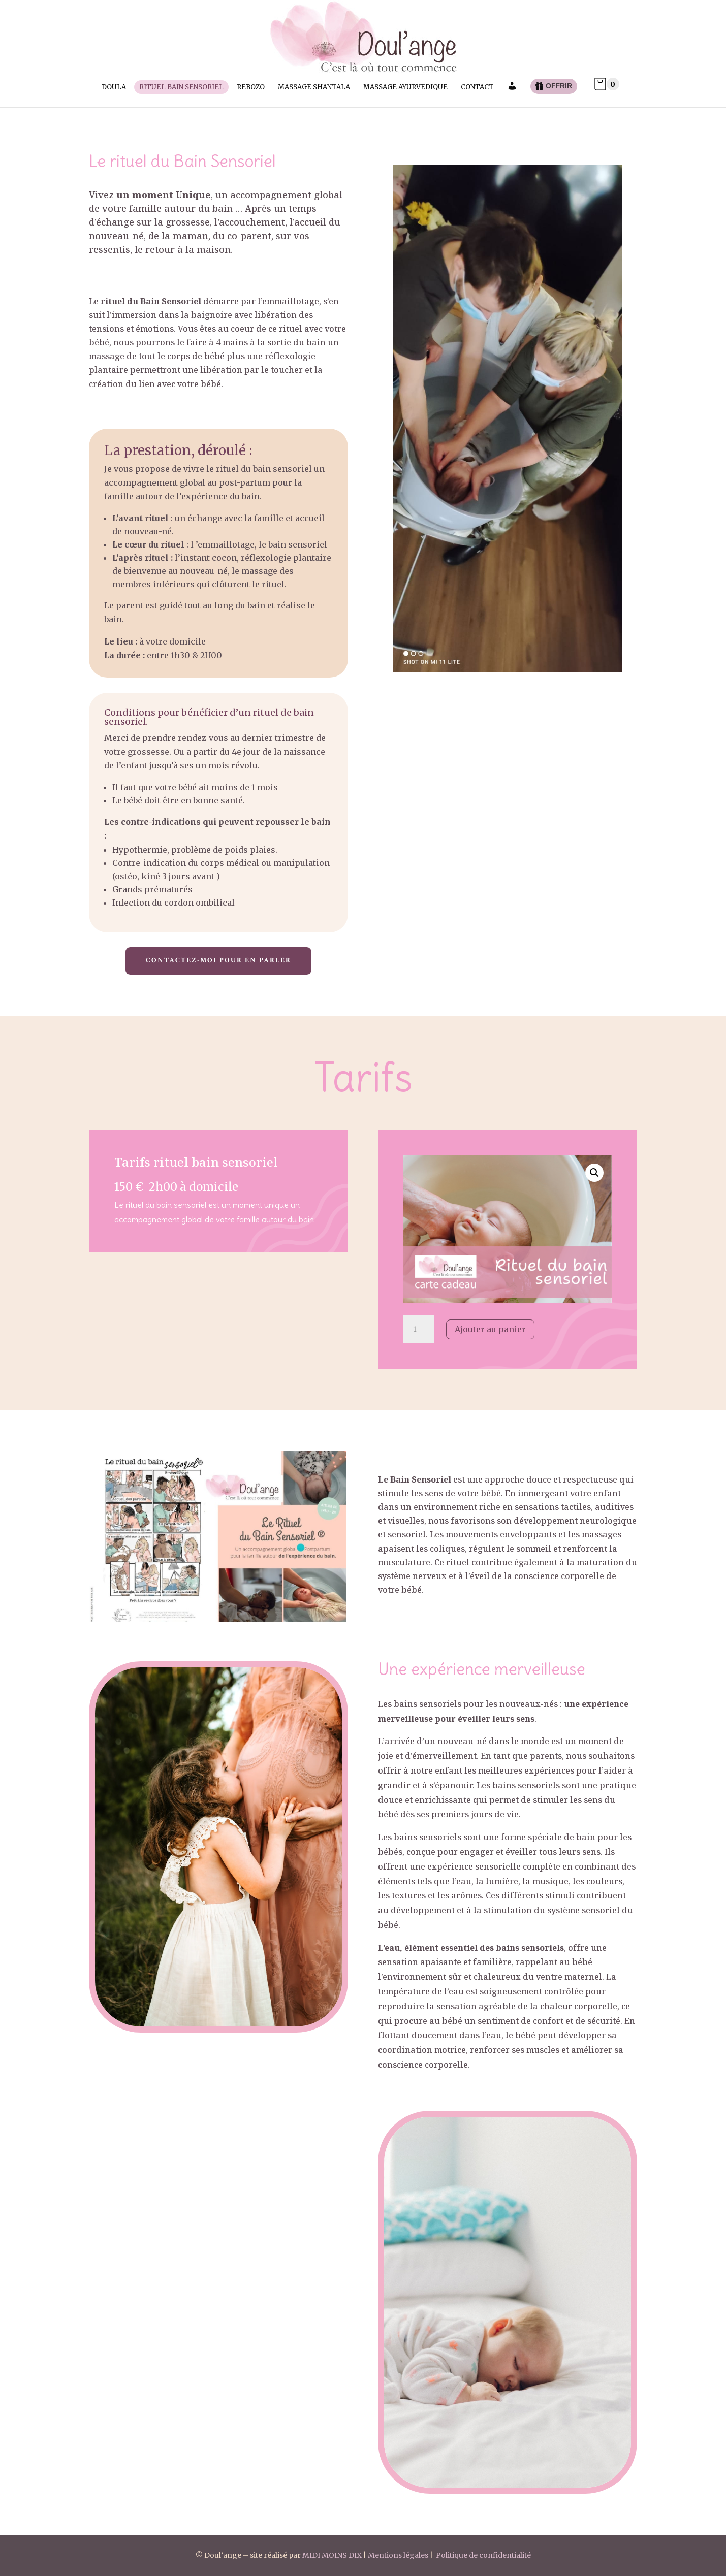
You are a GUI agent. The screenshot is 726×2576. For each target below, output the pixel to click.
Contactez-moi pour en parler (218, 960)
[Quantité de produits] (418, 1329)
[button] (594, 1173)
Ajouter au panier (490, 1329)
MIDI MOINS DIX (332, 2555)
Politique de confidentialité (483, 2555)
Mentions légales (398, 2555)
